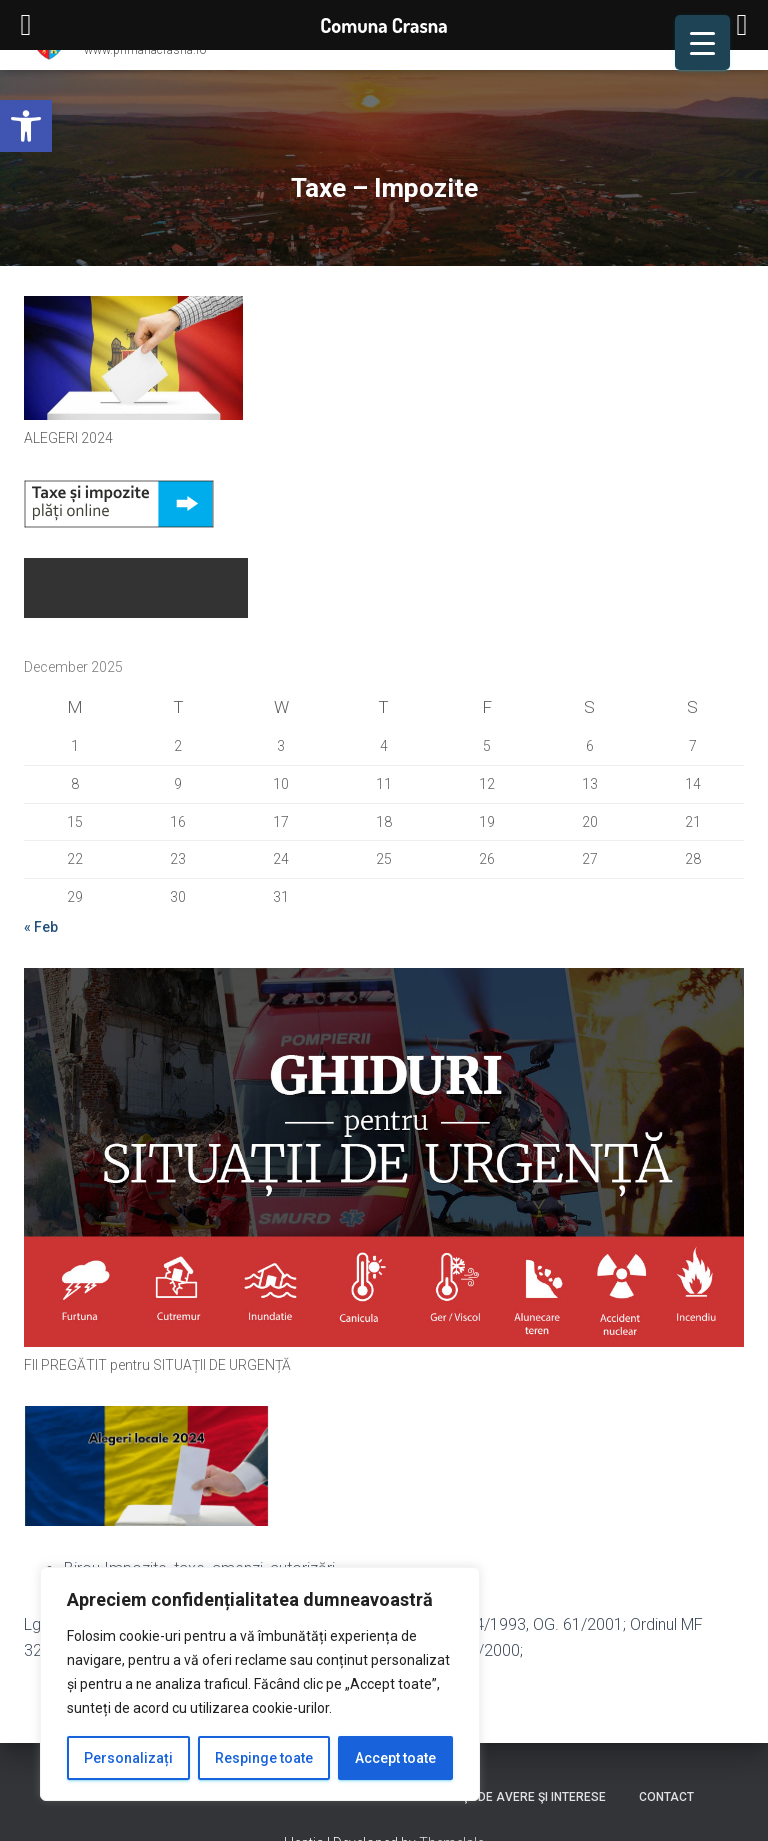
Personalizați (128, 1758)
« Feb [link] (41, 927)
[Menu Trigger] (702, 42)
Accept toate (395, 1758)
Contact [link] (666, 1797)
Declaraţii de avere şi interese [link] (506, 1797)
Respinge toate (264, 1758)
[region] (260, 1684)
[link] (26, 126)
